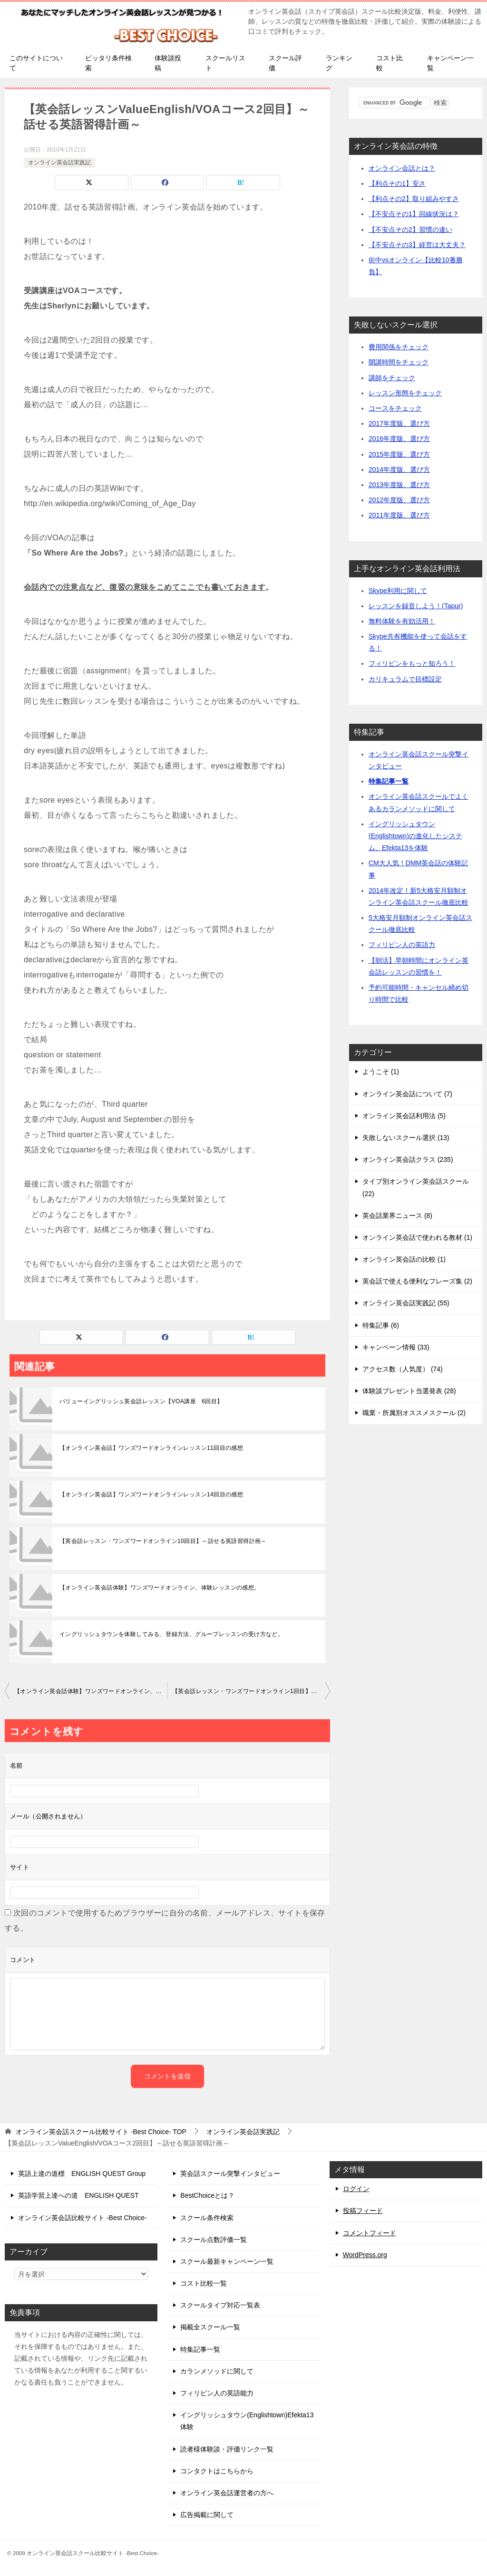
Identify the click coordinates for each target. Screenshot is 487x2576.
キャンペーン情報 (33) (395, 1347)
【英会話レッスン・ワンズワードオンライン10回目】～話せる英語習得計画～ (163, 1541)
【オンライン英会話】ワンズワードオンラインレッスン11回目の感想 (151, 1448)
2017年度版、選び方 (399, 423)
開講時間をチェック (399, 362)
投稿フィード (363, 2210)
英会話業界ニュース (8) (397, 1215)
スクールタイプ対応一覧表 (220, 2305)
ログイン (356, 2189)
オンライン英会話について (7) (407, 1094)
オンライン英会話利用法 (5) (404, 1116)
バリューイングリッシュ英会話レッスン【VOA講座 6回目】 (141, 1401)
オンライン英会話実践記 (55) (405, 1303)
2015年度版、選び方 (399, 454)
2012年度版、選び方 (399, 500)
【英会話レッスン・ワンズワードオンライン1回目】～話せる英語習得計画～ (251, 1691)
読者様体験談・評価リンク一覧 (226, 2449)
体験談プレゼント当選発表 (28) (409, 1391)
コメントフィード (369, 2233)
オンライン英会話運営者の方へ (226, 2493)
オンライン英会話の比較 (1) (404, 1259)
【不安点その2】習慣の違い (410, 229)
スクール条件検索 (207, 2218)
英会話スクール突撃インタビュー (230, 2173)
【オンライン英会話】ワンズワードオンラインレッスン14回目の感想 (151, 1494)
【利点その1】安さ (397, 183)
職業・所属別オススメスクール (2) (414, 1413)
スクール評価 (285, 63)
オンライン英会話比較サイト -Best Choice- (82, 2218)
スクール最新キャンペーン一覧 (226, 2261)
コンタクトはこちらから (216, 2471)
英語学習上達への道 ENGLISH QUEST (78, 2195)
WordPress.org (365, 2255)
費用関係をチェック (399, 347)
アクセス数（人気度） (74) (402, 1369)
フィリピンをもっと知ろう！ (412, 663)
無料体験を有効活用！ (402, 621)
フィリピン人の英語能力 (216, 2393)
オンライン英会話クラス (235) (407, 1159)
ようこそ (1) (380, 1071)
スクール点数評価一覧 (213, 2239)
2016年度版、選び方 (399, 438)
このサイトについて (36, 63)
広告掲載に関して (207, 2515)
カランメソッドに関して (216, 2371)
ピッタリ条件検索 (108, 63)
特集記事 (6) (380, 1325)
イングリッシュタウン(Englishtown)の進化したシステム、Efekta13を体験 (415, 836)
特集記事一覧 (389, 781)
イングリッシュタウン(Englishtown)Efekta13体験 (246, 2421)
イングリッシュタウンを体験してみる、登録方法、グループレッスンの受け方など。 (171, 1634)
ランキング (339, 63)
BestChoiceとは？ (207, 2195)
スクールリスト (225, 63)
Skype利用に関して (398, 590)
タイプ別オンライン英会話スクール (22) (415, 1187)
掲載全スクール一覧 (210, 2327)
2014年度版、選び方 (399, 469)
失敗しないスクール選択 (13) (405, 1137)
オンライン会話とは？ (402, 168)
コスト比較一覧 (203, 2283)
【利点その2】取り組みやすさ (414, 198)
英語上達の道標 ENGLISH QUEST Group (82, 2173)
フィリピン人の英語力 (402, 944)
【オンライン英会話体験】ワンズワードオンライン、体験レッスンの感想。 (159, 1587)
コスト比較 (389, 63)
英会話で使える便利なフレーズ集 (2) (417, 1281)
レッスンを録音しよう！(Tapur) (416, 606)
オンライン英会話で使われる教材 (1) (417, 1237)
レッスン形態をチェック (405, 393)
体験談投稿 (168, 63)
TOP (101, 2131)
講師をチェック (392, 378)
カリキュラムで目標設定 (405, 679)
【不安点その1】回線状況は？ (414, 214)
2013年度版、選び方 (399, 484)
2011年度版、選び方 (399, 515)
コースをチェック (395, 408)
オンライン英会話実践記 (59, 162)
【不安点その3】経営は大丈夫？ (417, 245)
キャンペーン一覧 (450, 63)
